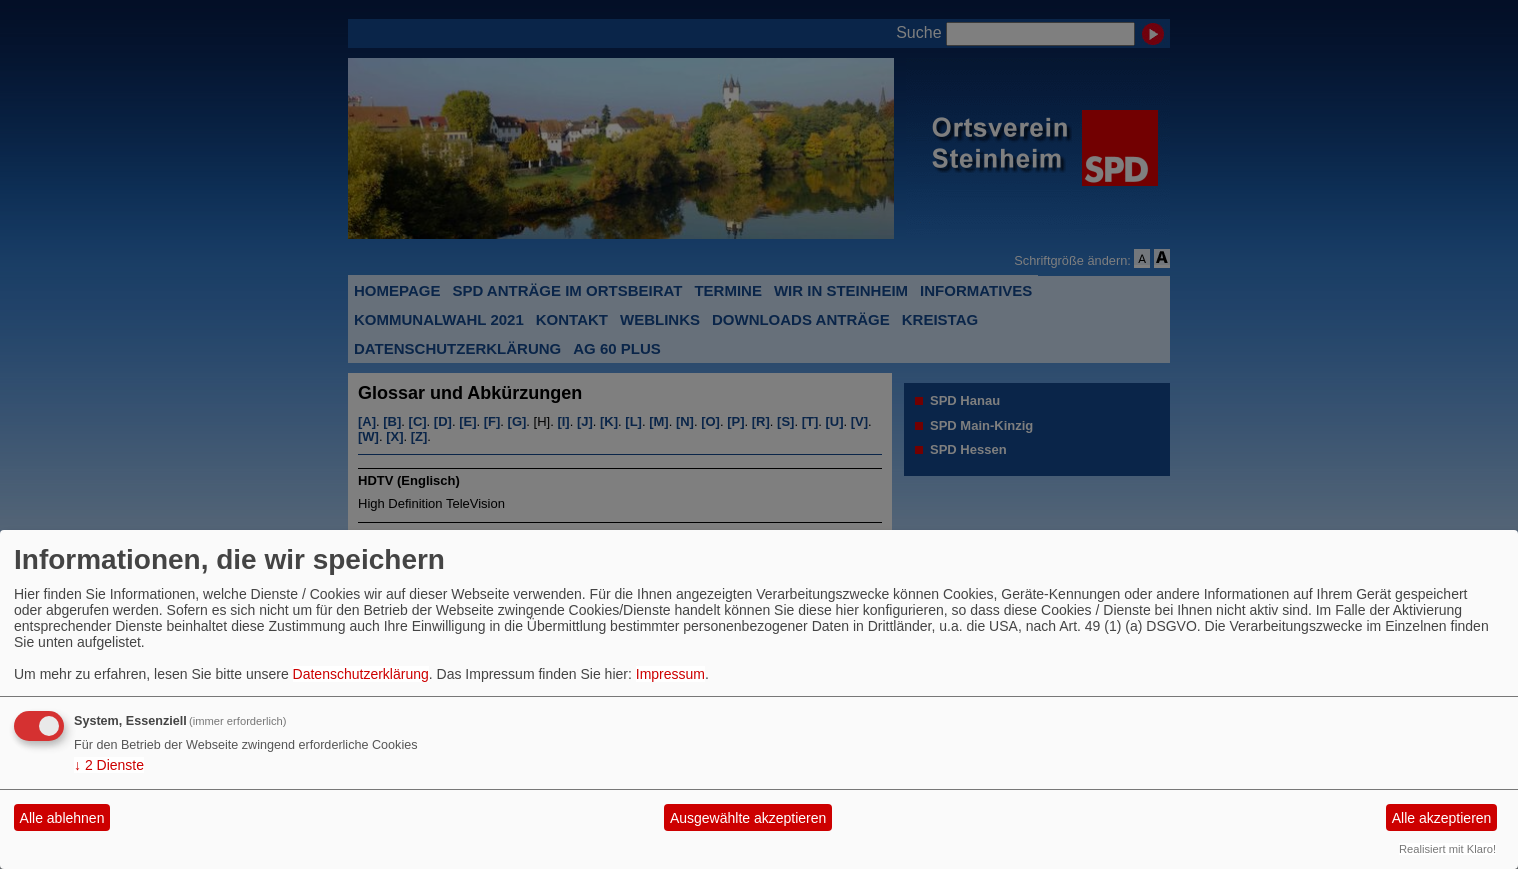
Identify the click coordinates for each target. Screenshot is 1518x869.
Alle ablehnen (62, 818)
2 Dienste (109, 765)
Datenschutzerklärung (361, 674)
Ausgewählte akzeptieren (748, 818)
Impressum (670, 674)
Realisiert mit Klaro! (1447, 849)
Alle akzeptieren (1442, 818)
